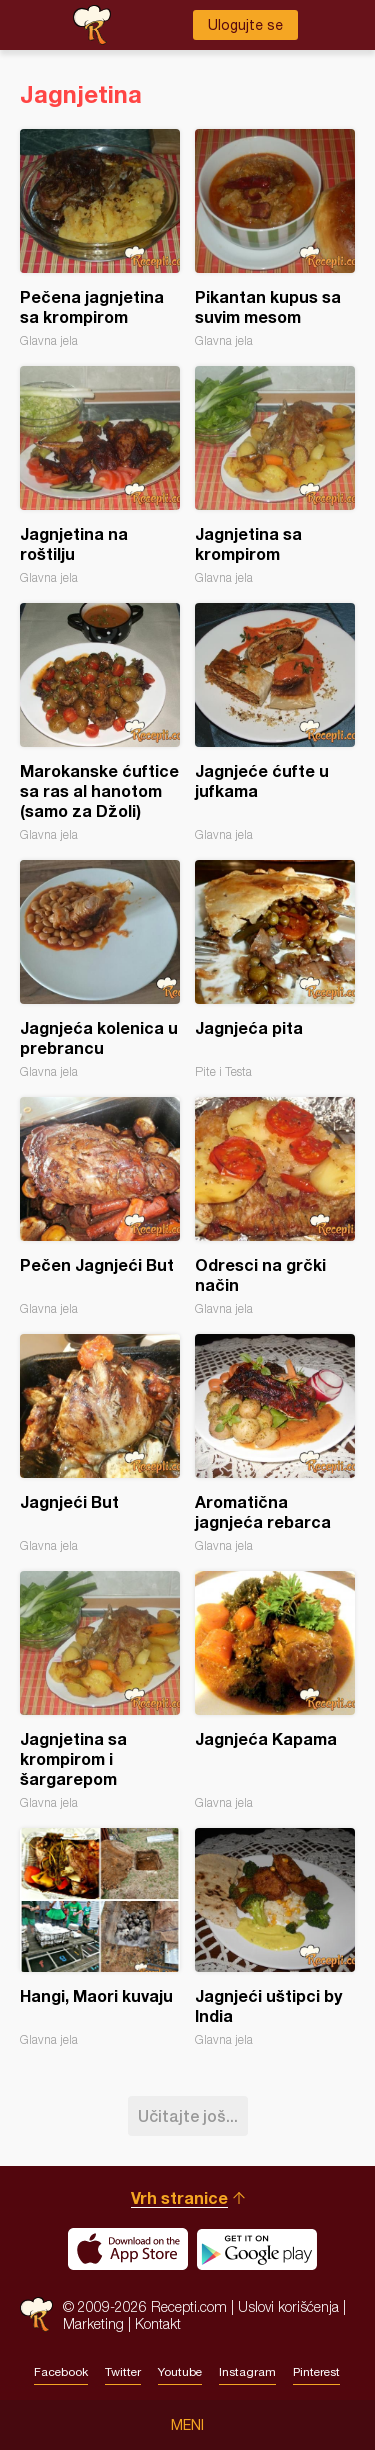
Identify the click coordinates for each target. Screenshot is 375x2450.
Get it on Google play (257, 2249)
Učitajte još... (188, 2115)
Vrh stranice (179, 2197)
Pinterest (316, 2372)
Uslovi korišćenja (288, 2306)
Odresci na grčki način (275, 1206)
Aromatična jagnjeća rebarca (275, 1443)
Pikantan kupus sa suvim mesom (275, 238)
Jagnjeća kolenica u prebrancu (100, 969)
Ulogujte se (245, 25)
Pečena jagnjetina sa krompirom (100, 238)
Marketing (93, 2323)
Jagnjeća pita (275, 969)
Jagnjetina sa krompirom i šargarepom (100, 1690)
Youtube (180, 2372)
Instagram (247, 2372)
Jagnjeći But (100, 1443)
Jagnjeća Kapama (275, 1690)
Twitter (123, 2372)
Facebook (61, 2372)
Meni (187, 2425)
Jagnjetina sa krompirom (275, 475)
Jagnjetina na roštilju (100, 475)
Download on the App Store (128, 2249)
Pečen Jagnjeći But (100, 1206)
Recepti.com (36, 2314)
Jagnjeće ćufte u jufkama (275, 722)
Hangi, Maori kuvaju (100, 1937)
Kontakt (158, 2323)
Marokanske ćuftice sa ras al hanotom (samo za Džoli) (100, 722)
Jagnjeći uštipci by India (275, 1937)
